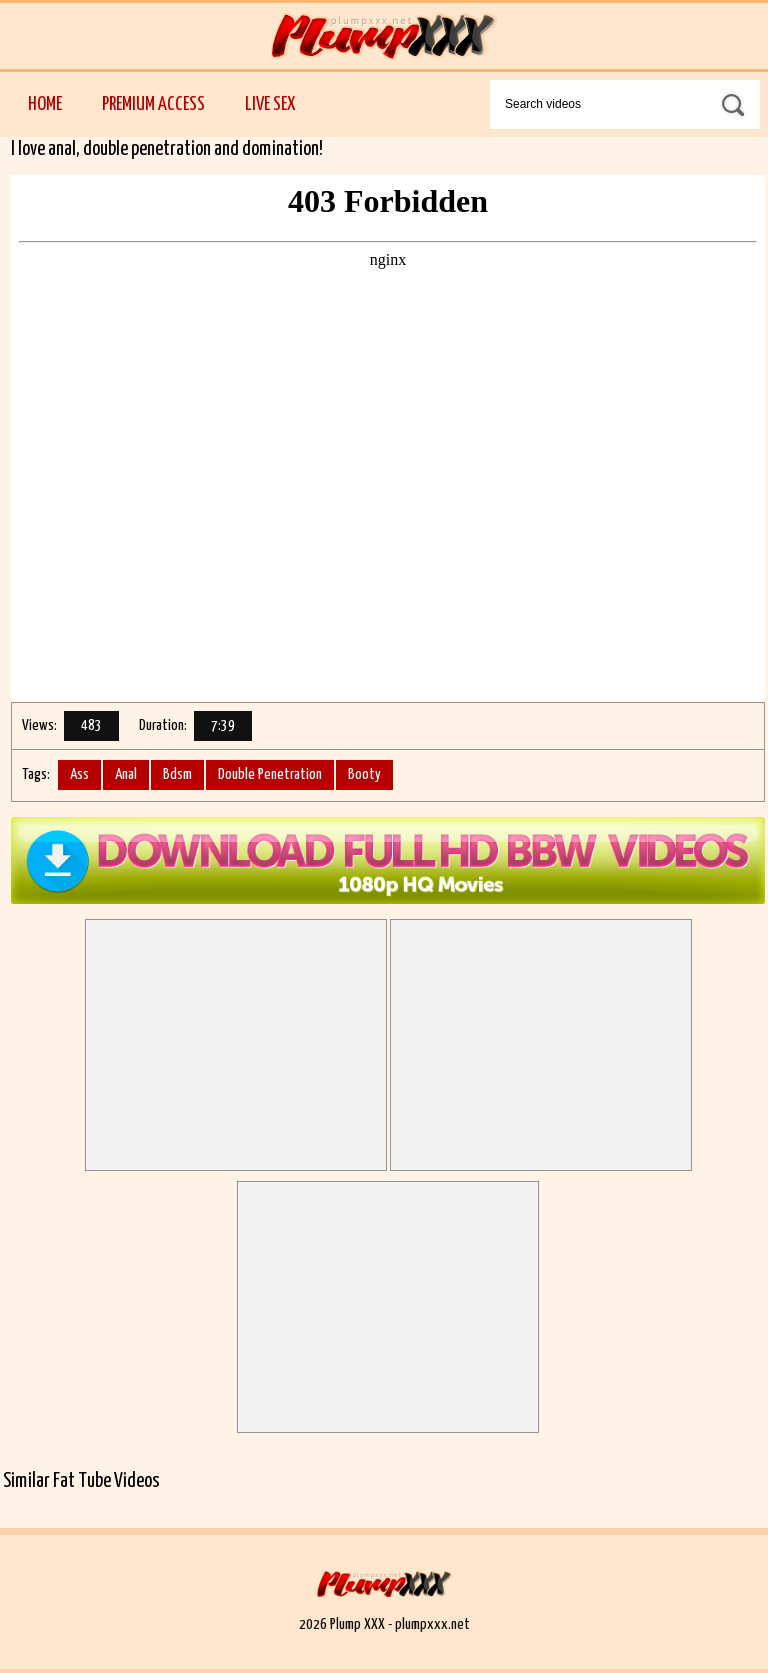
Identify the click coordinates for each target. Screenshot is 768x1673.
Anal (126, 774)
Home (45, 104)
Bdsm (177, 774)
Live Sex (270, 104)
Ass (79, 774)
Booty (364, 774)
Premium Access (153, 104)
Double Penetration (270, 774)
